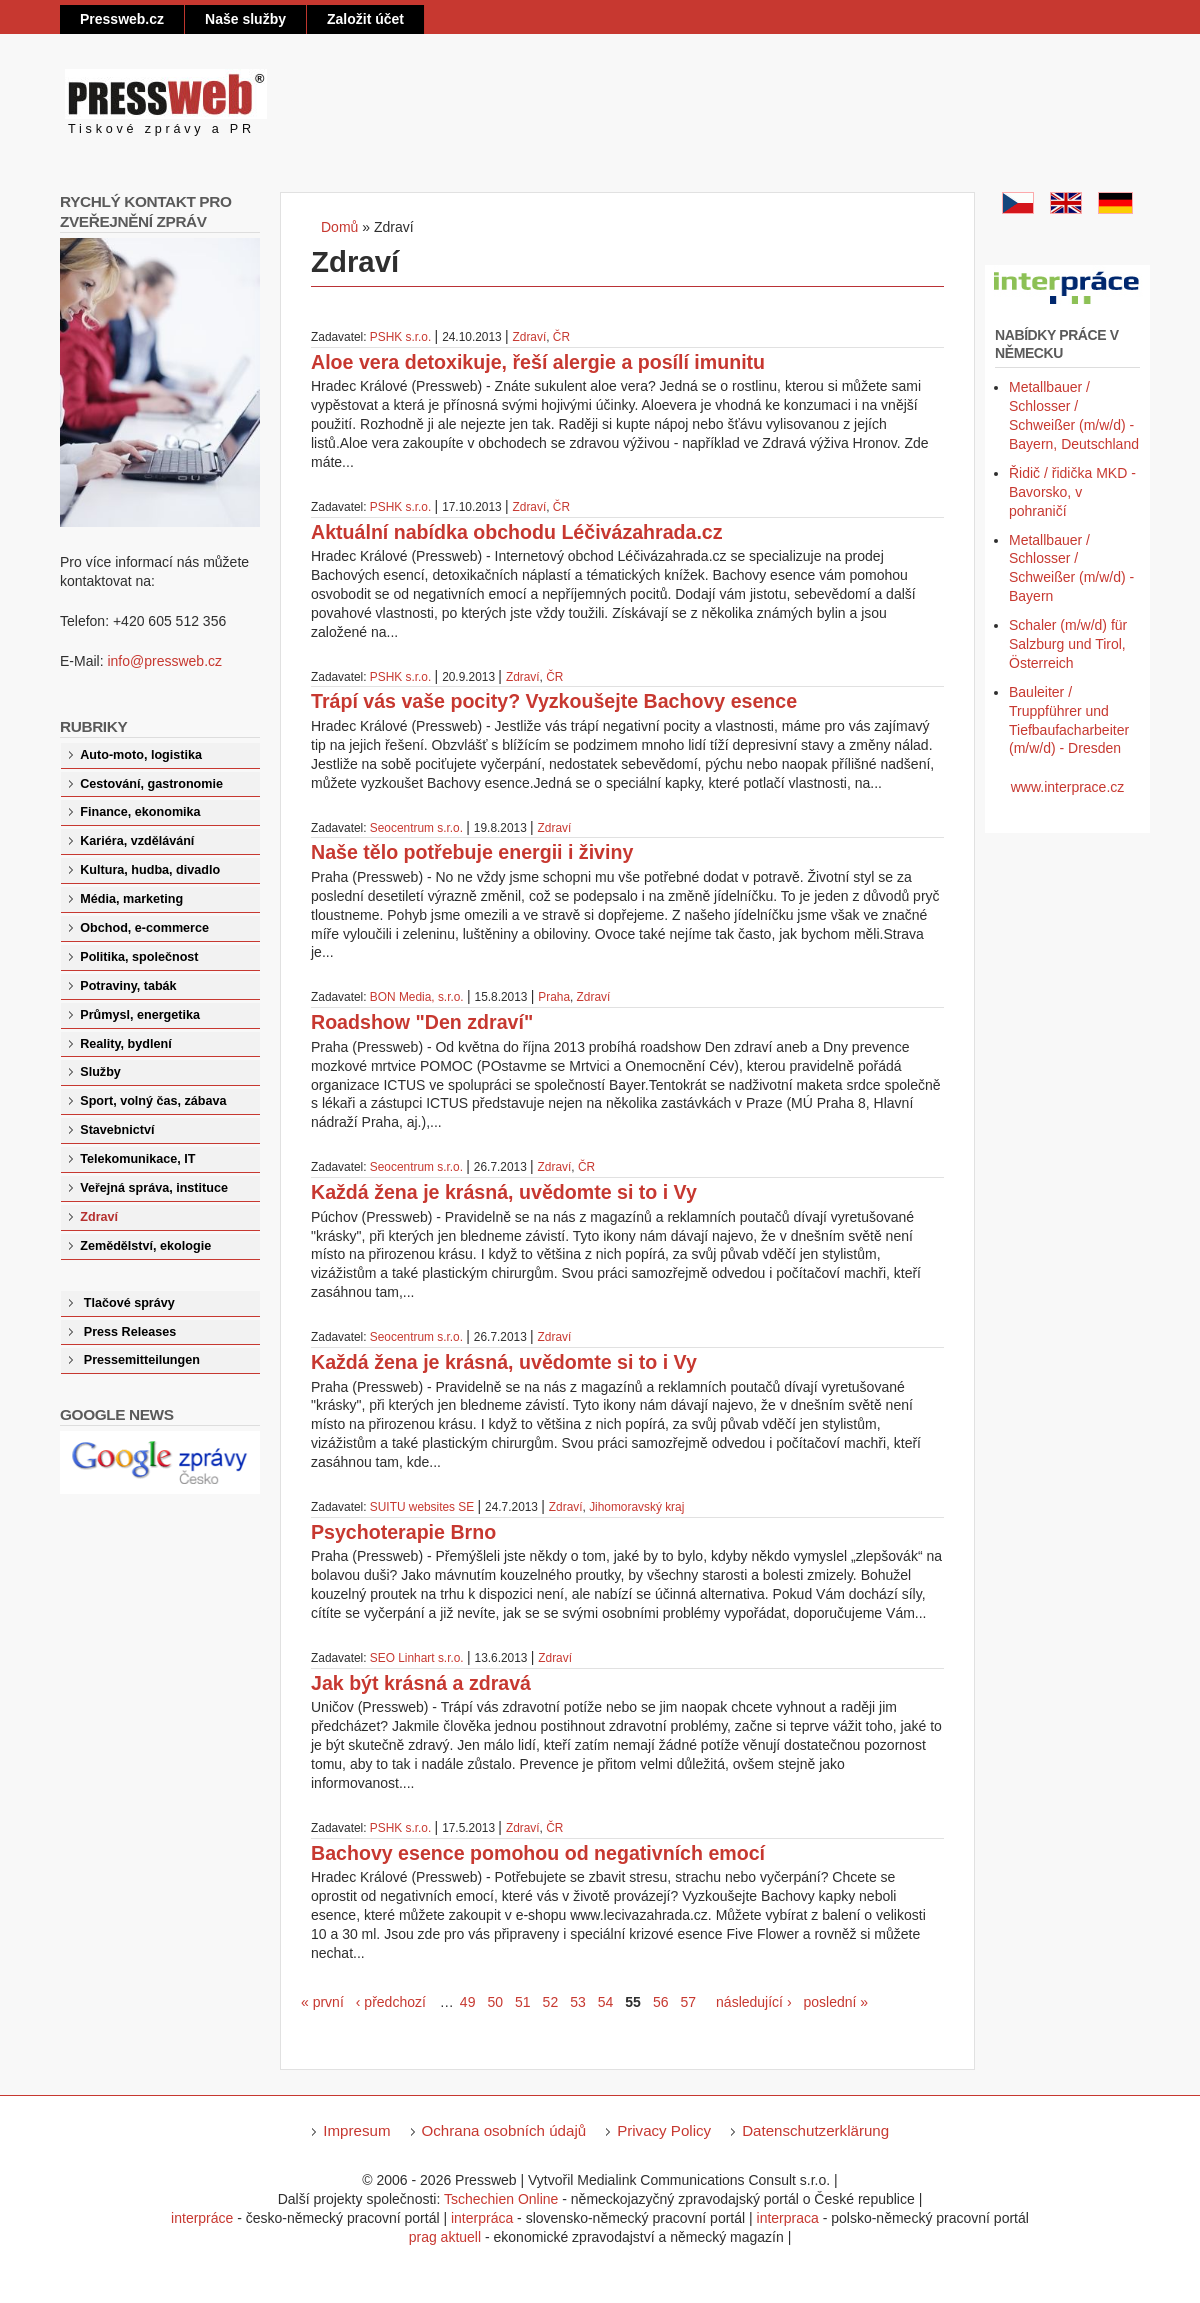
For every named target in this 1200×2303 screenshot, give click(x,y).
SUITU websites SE (422, 1507)
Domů (339, 227)
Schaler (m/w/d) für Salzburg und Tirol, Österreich (1068, 644)
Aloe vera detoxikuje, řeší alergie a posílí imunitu (538, 362)
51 (523, 2002)
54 (606, 2002)
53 (578, 2002)
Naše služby (245, 19)
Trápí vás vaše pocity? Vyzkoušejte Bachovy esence (554, 701)
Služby (100, 1072)
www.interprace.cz (1068, 787)
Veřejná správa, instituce (154, 1188)
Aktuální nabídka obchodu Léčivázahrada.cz (517, 532)
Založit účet (365, 19)
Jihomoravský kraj (636, 1507)
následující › (753, 2002)
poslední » (836, 2002)
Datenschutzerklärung (815, 2130)
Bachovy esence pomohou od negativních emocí (538, 1853)
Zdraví (530, 337)
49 (468, 2002)
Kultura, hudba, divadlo (150, 870)
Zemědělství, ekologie (145, 1246)
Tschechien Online (501, 2199)
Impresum (356, 2130)
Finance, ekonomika (140, 812)
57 (688, 2002)
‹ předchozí (391, 2002)
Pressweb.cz (122, 19)
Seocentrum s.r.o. (416, 828)
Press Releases (130, 1332)
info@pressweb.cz (164, 661)
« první (322, 2002)
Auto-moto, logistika (141, 755)
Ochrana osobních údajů (504, 2130)
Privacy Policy (664, 2130)
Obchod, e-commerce (144, 928)
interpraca (788, 2218)
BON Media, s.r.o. (417, 997)
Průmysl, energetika (140, 1015)
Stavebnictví (117, 1130)
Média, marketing (131, 899)
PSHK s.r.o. (400, 337)
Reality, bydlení (125, 1044)
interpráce (202, 2218)
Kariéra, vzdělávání (137, 841)
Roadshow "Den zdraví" (422, 1022)
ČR (561, 337)
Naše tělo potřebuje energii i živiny (472, 852)
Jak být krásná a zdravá (421, 1683)
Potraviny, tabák (128, 986)
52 (551, 2002)
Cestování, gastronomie (151, 784)
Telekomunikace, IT (137, 1159)
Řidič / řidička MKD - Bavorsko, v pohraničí (1072, 492)
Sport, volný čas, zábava (153, 1101)
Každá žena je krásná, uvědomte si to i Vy (504, 1192)
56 (661, 2002)
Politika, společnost (139, 957)
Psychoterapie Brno (403, 1532)
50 (495, 2002)
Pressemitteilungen (142, 1360)
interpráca (482, 2218)
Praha (554, 997)
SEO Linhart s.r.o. (417, 1658)
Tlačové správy (129, 1303)
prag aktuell (445, 2237)
